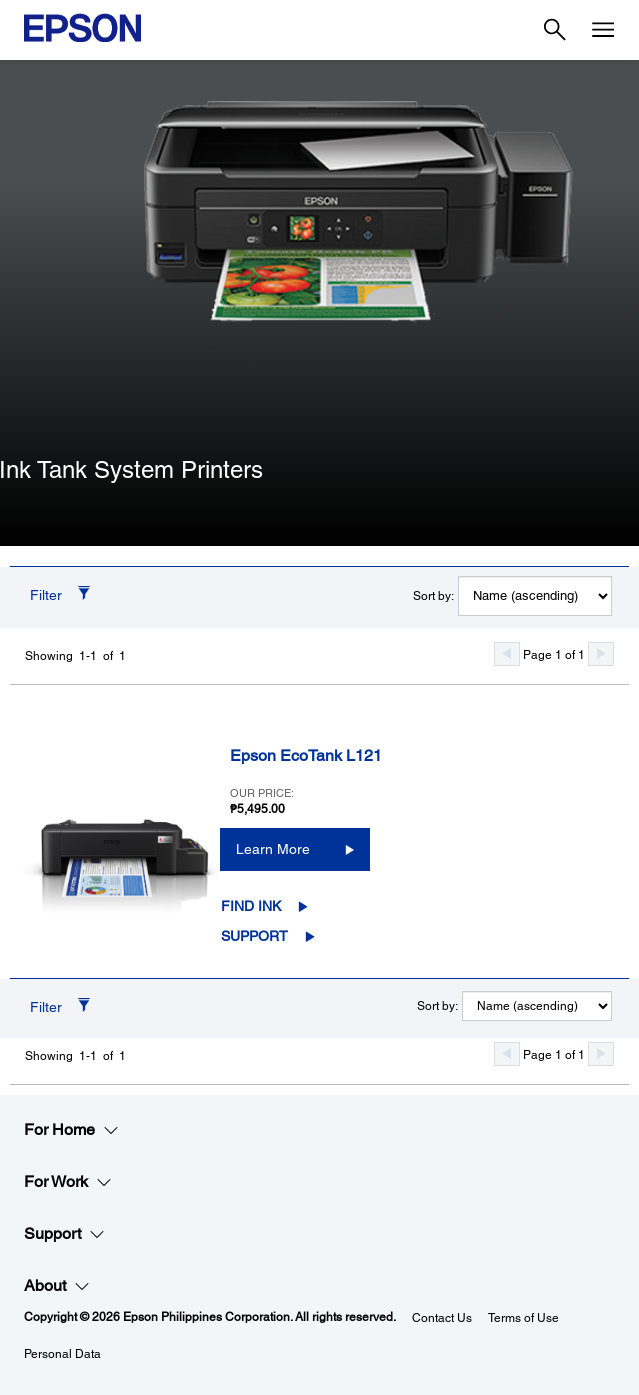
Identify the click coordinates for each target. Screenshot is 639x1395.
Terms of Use (523, 1318)
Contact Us (442, 1318)
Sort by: (433, 596)
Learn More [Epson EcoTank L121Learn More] (273, 849)
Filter (46, 595)
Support (254, 936)
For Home (71, 1130)
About (57, 1286)
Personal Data (62, 1354)
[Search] (555, 30)
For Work (68, 1182)
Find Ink (251, 906)
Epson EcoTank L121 (306, 755)
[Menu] (603, 30)
